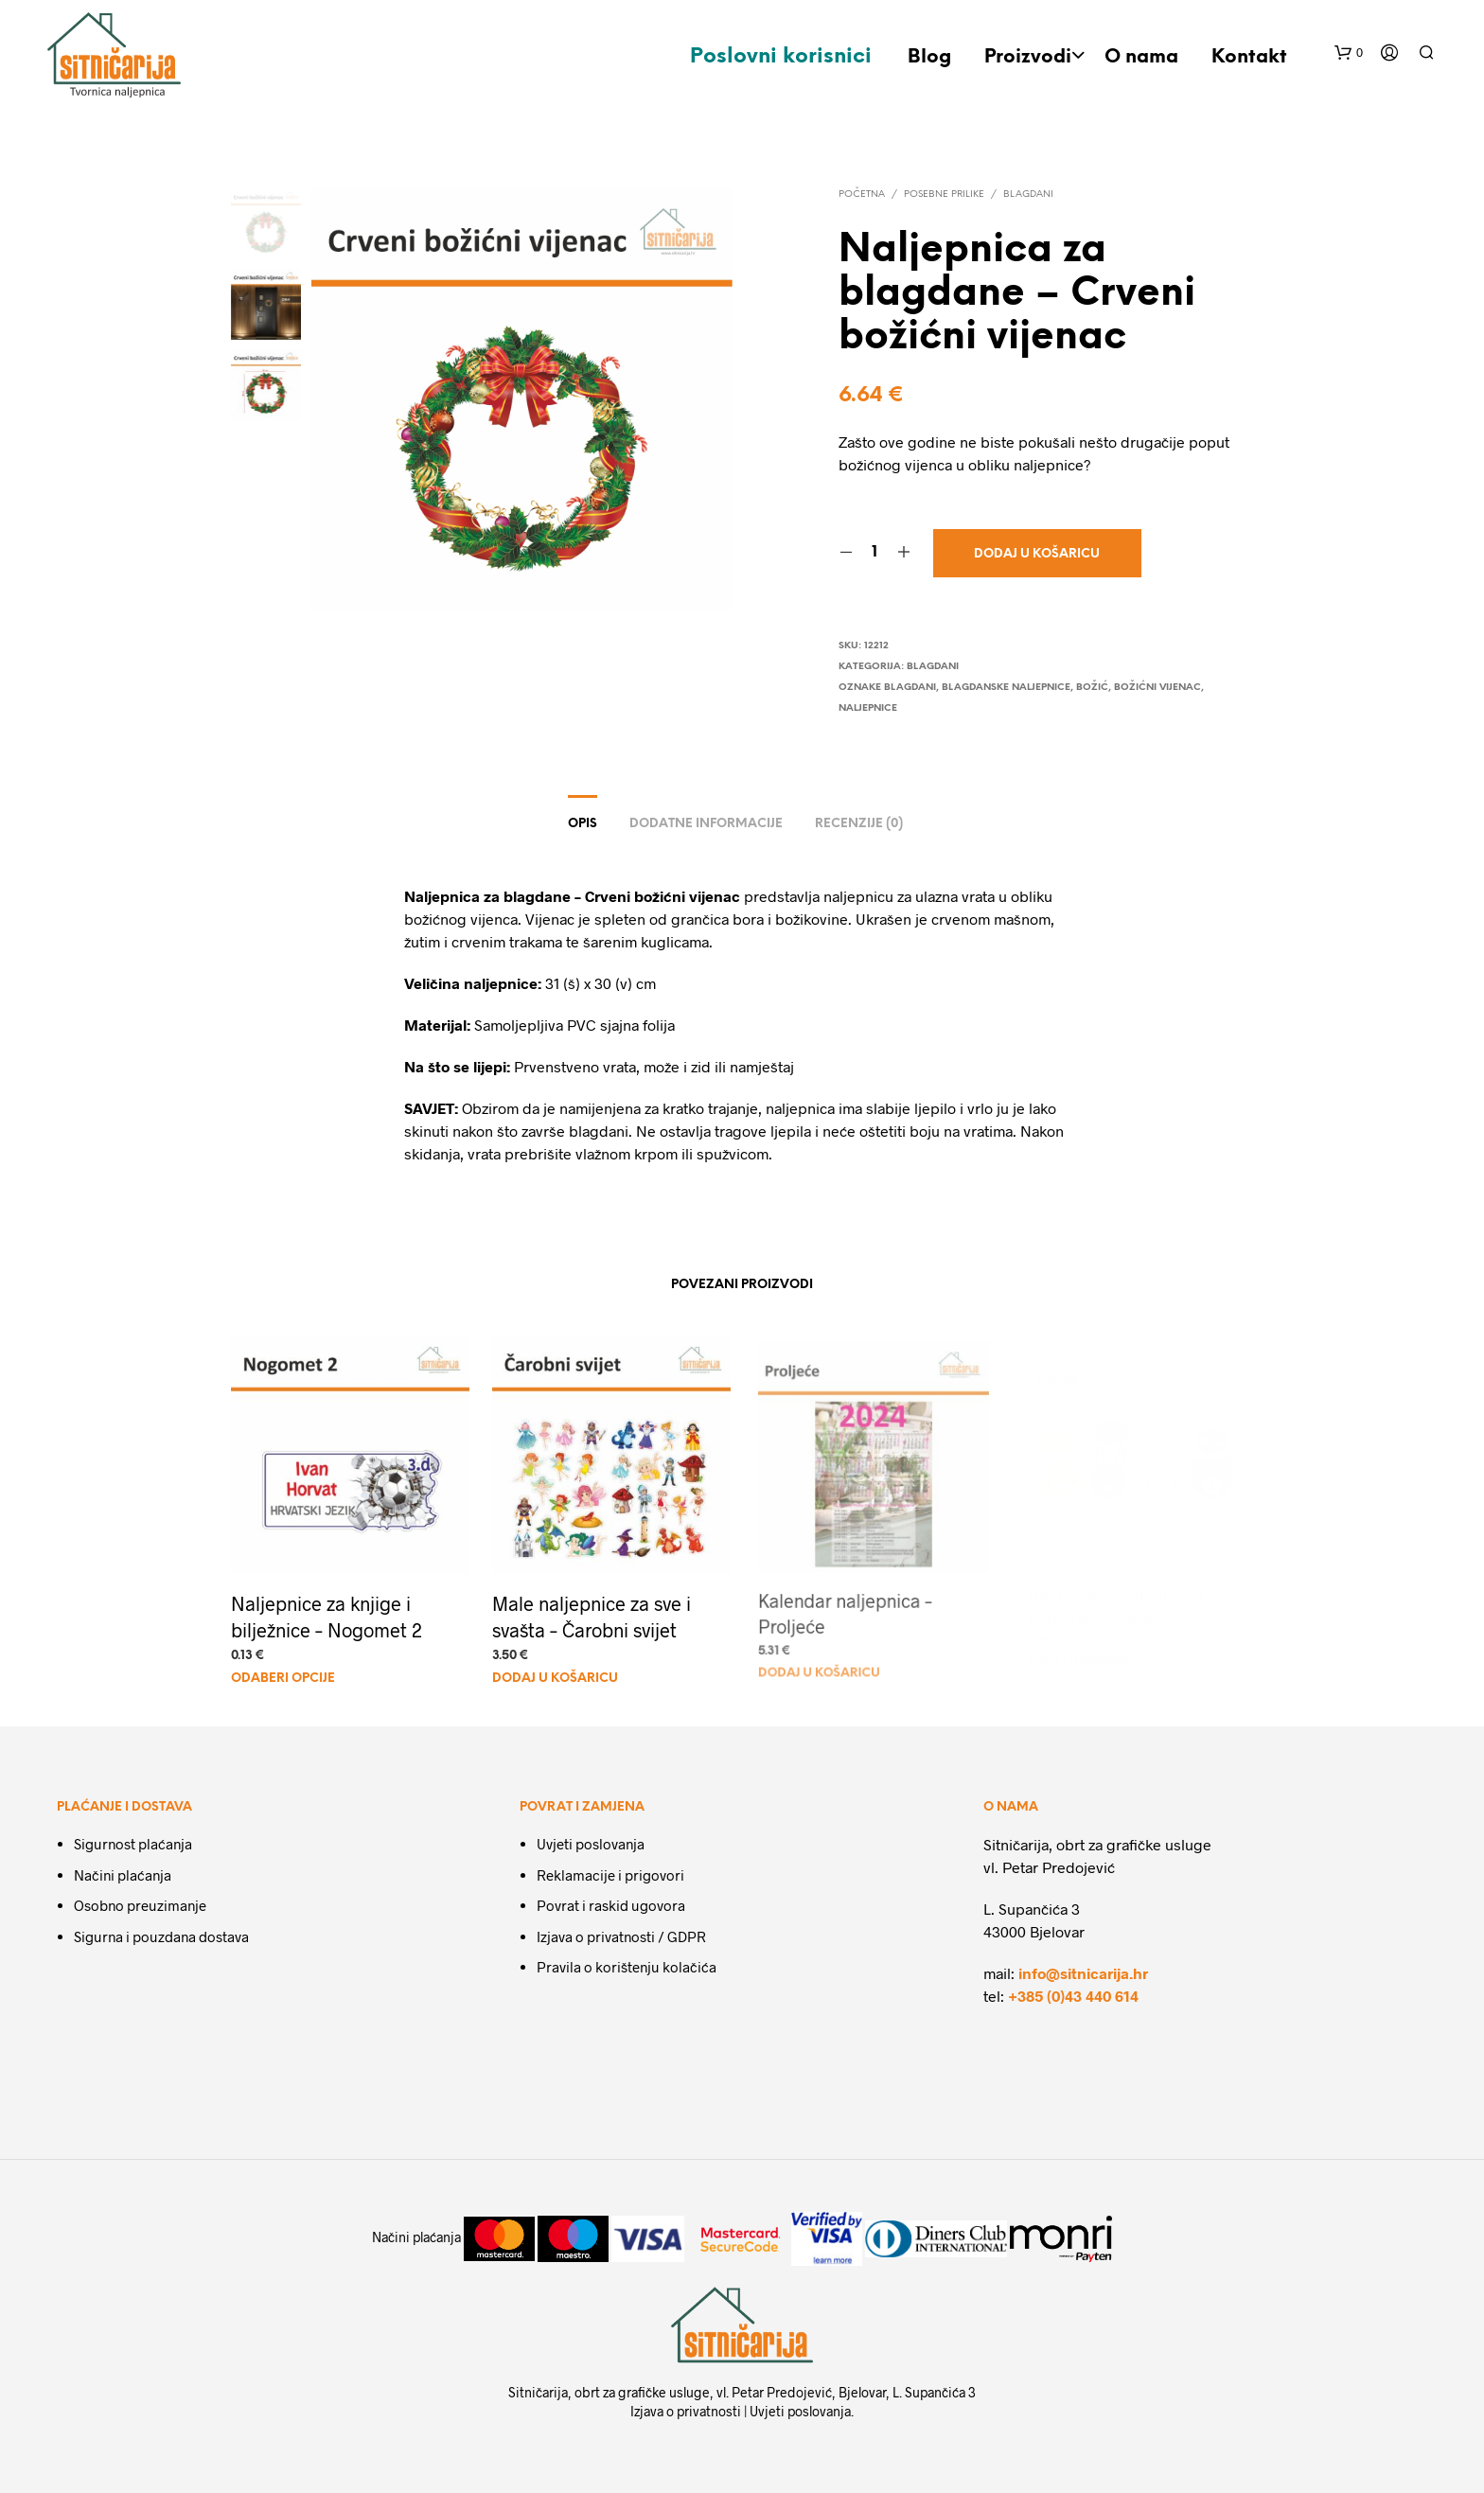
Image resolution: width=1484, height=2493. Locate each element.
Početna (862, 194)
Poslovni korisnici (781, 56)
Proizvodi (1027, 57)
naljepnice (868, 708)
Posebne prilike (944, 194)
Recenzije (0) (859, 824)
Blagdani (1028, 194)
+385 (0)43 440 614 (1073, 1996)
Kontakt (1249, 57)
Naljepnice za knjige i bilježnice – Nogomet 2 (326, 1615)
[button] (1348, 53)
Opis (582, 824)
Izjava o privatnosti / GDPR (621, 1936)
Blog (929, 57)
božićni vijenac (1157, 687)
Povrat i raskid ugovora (611, 1905)
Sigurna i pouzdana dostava (161, 1936)
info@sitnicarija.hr (1083, 1973)
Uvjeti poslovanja (591, 1843)
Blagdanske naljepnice (1006, 687)
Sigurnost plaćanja (133, 1843)
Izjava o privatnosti (685, 2411)
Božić (1092, 687)
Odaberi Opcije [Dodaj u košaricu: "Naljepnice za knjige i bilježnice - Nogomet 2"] (283, 1678)
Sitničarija (538, 2392)
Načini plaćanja (122, 1874)
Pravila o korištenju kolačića (626, 1966)
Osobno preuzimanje (140, 1905)
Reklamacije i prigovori (610, 1874)
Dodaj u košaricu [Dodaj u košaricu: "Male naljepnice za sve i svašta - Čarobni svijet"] (557, 1671)
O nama (1141, 57)
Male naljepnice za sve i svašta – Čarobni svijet (592, 1611)
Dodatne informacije (706, 824)
